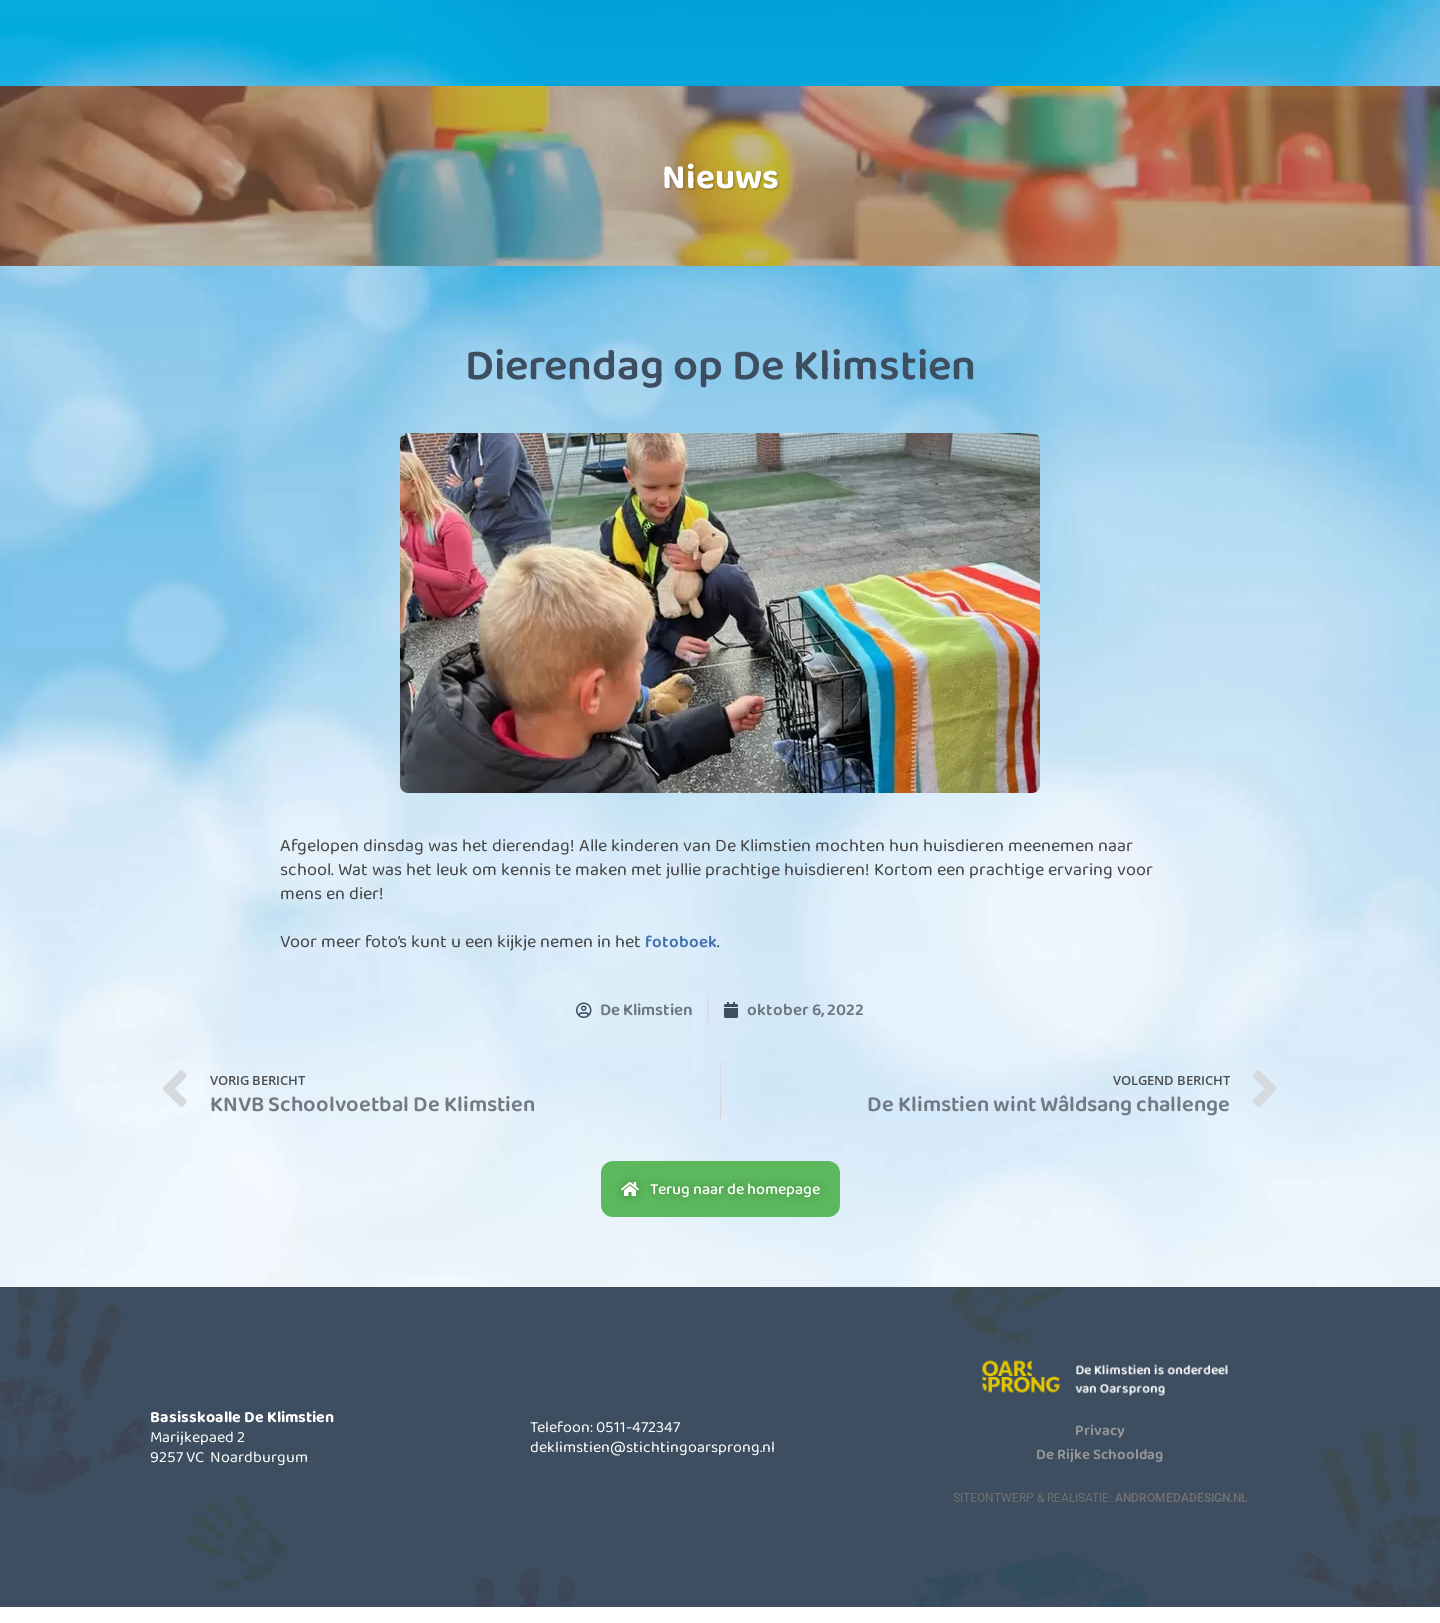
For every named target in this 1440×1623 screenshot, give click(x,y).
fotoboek (681, 958)
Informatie (708, 59)
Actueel (873, 59)
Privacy (1100, 1445)
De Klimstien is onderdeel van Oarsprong (1169, 1395)
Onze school (542, 59)
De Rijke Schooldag (1099, 1469)
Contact (1038, 59)
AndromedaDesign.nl (1181, 1513)
